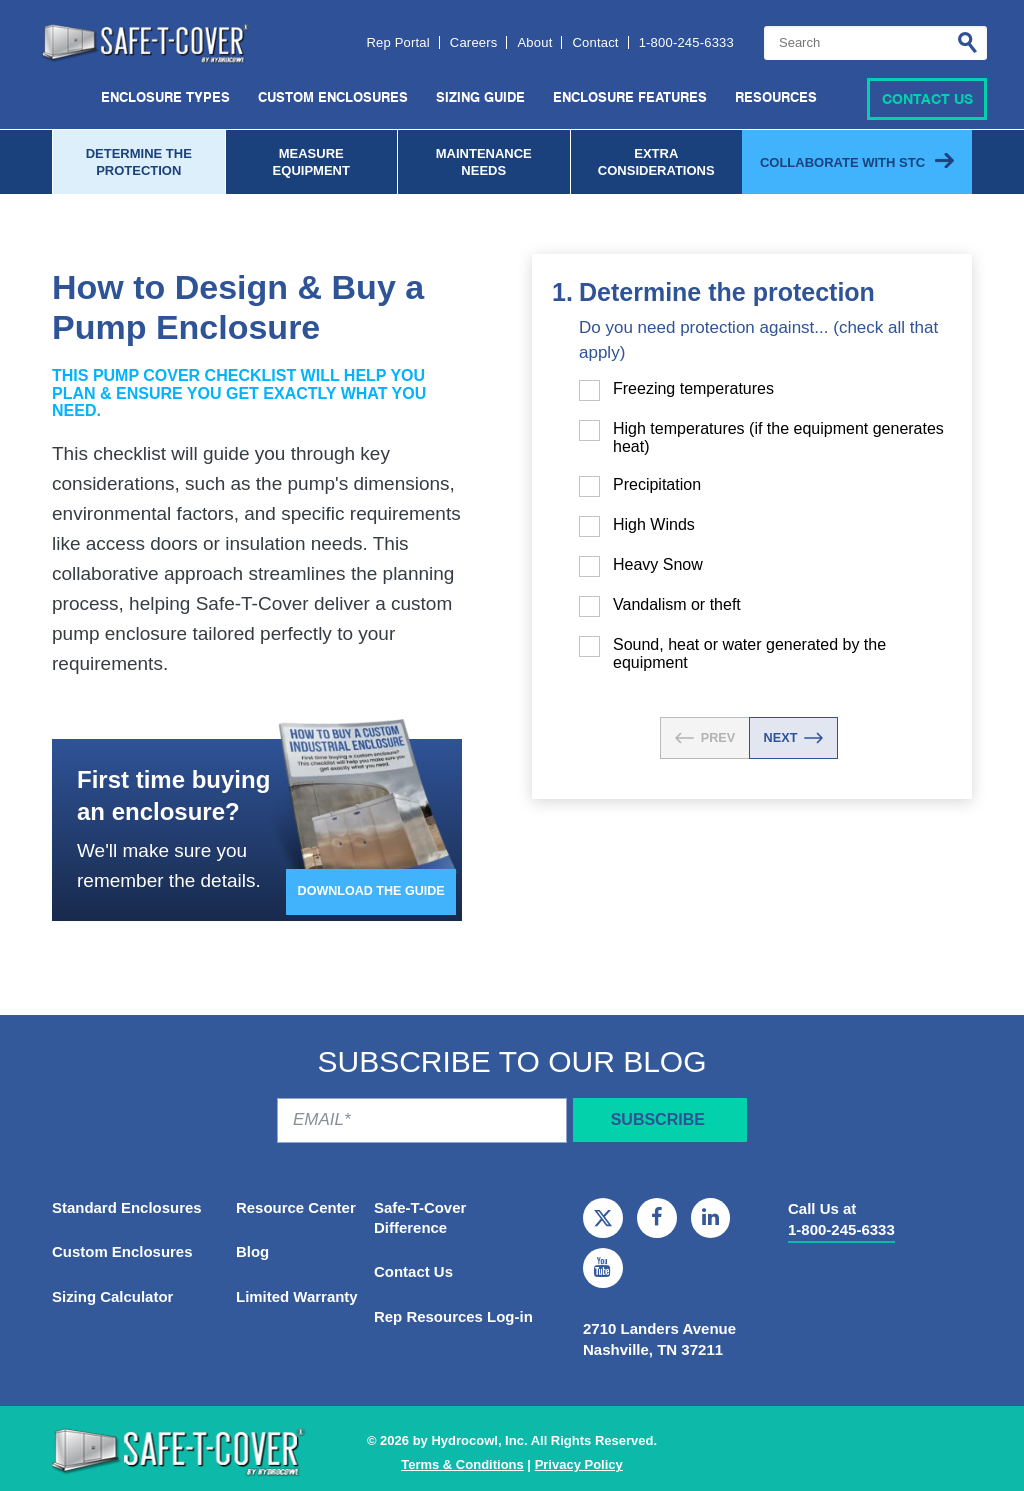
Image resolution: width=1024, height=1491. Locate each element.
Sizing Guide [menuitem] (480, 97)
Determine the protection (139, 161)
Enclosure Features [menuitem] (630, 97)
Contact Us (927, 97)
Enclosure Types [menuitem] (165, 97)
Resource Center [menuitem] (296, 1206)
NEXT (794, 737)
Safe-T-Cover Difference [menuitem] (420, 1216)
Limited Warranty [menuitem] (297, 1296)
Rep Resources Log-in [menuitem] (453, 1316)
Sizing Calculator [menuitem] (113, 1296)
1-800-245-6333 (841, 1228)
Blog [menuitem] (252, 1251)
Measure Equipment (311, 161)
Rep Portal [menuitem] (397, 45)
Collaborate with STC (842, 160)
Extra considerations (656, 161)
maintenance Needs (484, 161)
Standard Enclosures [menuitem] (127, 1206)
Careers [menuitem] (474, 45)
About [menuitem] (534, 45)
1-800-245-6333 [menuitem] (686, 45)
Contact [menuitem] (595, 45)
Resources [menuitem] (776, 97)
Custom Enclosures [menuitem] (333, 97)
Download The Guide (369, 894)
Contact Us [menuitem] (413, 1271)
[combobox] (875, 46)
